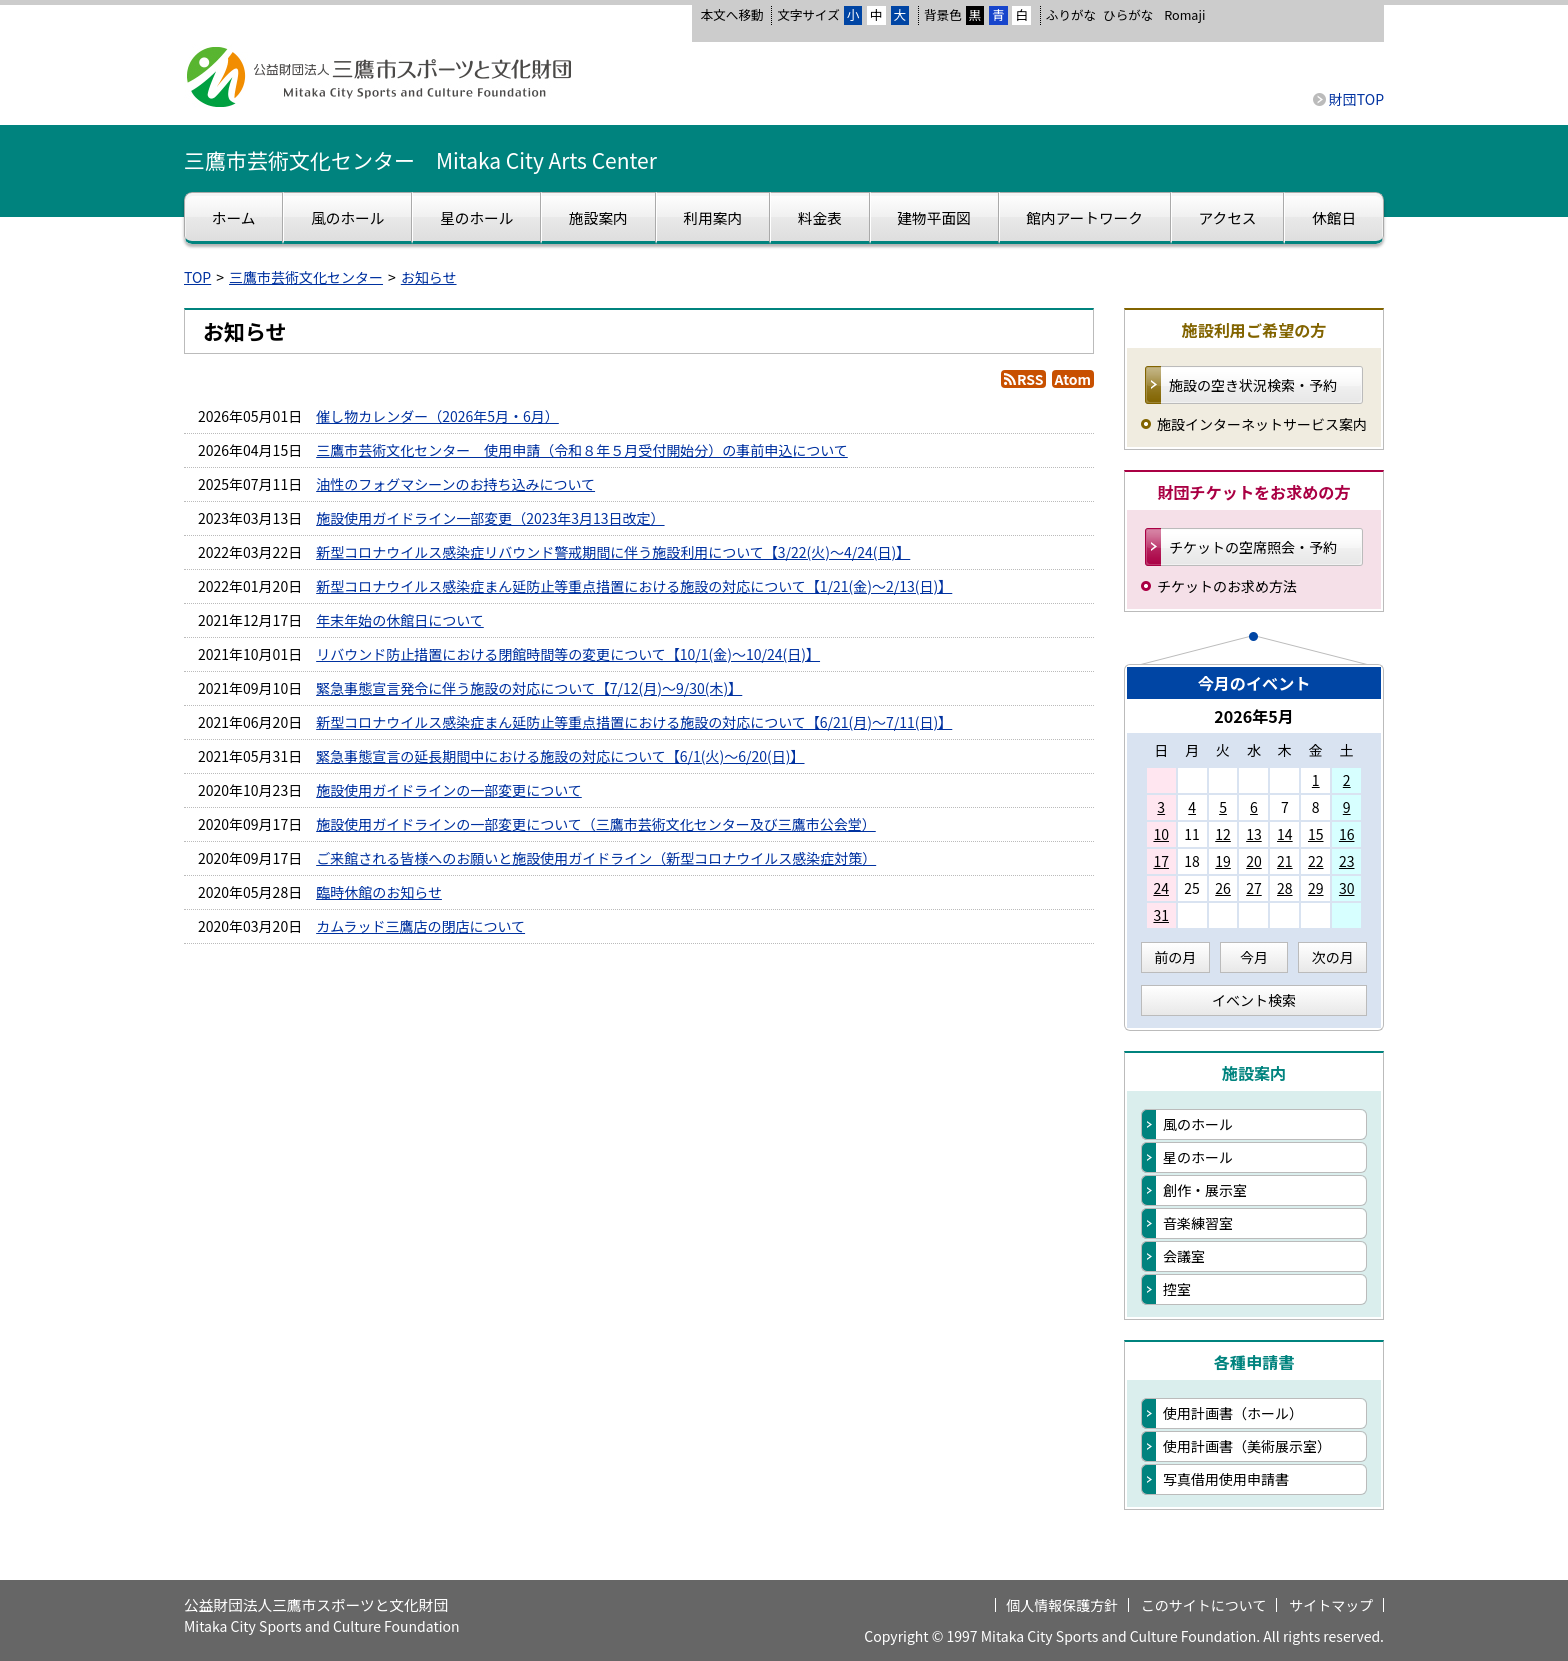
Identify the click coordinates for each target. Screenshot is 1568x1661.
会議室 (1184, 1256)
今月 (1254, 957)
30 (1347, 888)
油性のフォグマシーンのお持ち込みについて (455, 484)
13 (1254, 834)
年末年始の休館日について (400, 620)
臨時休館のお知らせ (379, 892)
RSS (1030, 379)
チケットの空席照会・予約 (1253, 547)
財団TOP (1356, 99)
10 (1161, 834)
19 (1223, 861)
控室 (1177, 1289)
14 (1285, 834)
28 (1285, 888)
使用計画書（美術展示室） (1247, 1446)
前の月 (1175, 957)
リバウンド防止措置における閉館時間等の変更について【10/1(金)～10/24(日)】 (568, 654)
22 (1316, 861)
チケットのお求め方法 (1227, 586)
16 (1347, 834)
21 (1285, 861)
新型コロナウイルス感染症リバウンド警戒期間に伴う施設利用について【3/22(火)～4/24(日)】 (613, 552)
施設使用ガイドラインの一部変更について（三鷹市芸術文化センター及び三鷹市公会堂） (596, 824)
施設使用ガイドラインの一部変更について (449, 790)
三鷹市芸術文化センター (306, 277)
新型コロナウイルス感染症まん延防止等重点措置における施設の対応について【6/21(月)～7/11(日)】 (634, 722)
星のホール (1198, 1157)
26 (1223, 888)
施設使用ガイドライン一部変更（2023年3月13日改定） (490, 518)
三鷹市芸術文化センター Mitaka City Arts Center (420, 160)
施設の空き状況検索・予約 (1253, 385)
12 (1223, 834)
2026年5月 (1254, 716)
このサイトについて (1204, 1605)
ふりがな (1071, 14)
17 (1161, 861)
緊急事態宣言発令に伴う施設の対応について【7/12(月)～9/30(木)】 (529, 688)
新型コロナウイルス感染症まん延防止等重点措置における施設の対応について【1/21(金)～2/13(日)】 (634, 586)
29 (1316, 888)
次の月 (1333, 957)
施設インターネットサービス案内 (1262, 424)
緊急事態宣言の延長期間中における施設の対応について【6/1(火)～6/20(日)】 (560, 756)
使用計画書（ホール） (1233, 1413)
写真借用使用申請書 (1226, 1479)
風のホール (1198, 1124)
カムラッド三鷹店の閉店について (420, 926)
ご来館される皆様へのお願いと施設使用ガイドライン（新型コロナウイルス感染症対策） (596, 858)
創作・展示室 (1205, 1190)
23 (1347, 861)
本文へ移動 (731, 14)
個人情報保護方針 (1062, 1605)
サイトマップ (1331, 1605)
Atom (1073, 379)
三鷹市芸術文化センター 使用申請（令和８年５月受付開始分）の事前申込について (582, 450)
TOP (197, 277)
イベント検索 (1254, 1000)
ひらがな (1128, 15)
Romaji (1184, 15)
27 (1254, 888)
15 (1316, 834)
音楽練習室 (1198, 1223)
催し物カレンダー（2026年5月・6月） (437, 416)
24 (1161, 888)
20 (1254, 861)
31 (1161, 915)
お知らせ (429, 277)
